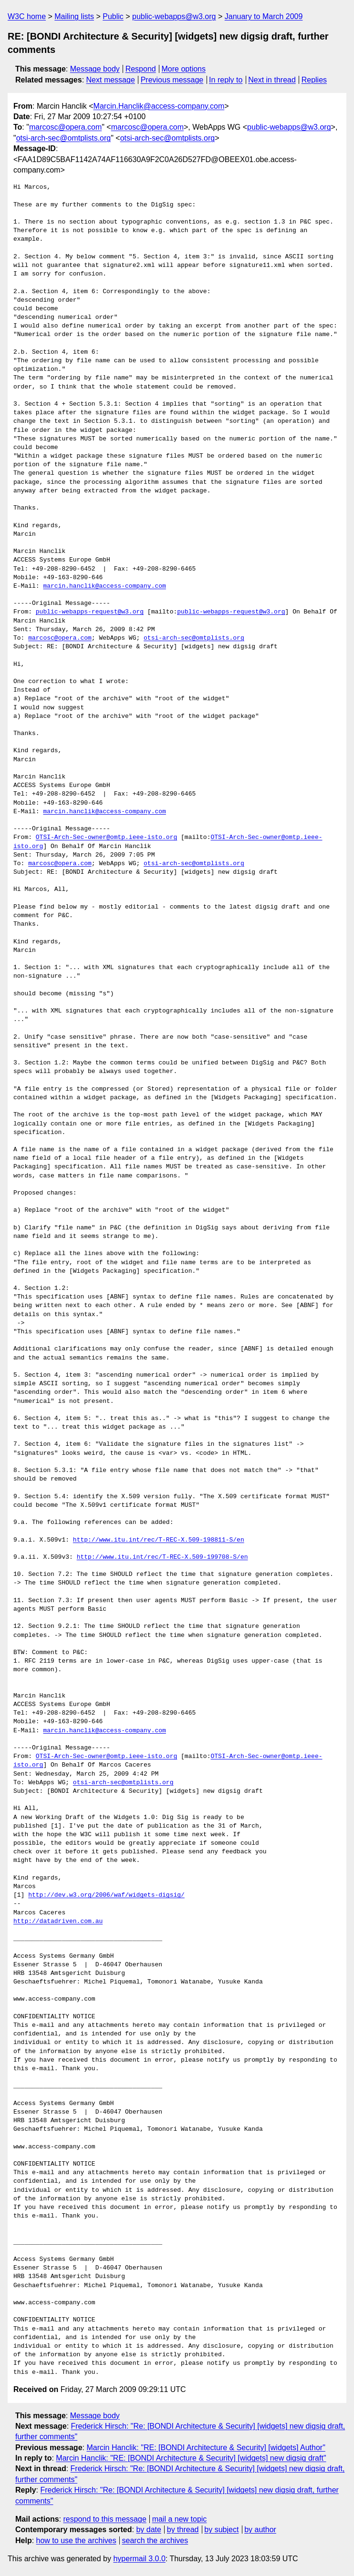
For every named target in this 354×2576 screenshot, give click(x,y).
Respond (140, 69)
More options (184, 69)
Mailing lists (74, 16)
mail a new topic (179, 2519)
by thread (183, 2529)
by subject (221, 2529)
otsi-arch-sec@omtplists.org (63, 138)
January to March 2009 (264, 16)
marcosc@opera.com (65, 127)
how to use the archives (76, 2540)
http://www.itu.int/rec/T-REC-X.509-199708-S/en (162, 1557)
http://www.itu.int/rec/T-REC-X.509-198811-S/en (158, 1540)
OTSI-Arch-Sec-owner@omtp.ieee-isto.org (106, 837)
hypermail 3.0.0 (139, 2559)
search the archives (155, 2540)
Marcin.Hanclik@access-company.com (159, 106)
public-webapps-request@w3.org (90, 612)
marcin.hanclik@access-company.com (104, 586)
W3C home (27, 16)
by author (260, 2529)
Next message (110, 80)
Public (113, 16)
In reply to (225, 80)
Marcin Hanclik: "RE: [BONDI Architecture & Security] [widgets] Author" (205, 2447)
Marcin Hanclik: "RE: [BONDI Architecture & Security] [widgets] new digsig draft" (191, 2458)
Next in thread (272, 80)
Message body (95, 69)
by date (148, 2529)
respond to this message (104, 2519)
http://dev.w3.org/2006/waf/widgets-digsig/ (106, 1895)
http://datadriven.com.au (58, 1921)
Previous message (172, 80)
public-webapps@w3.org (174, 16)
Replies (314, 80)
